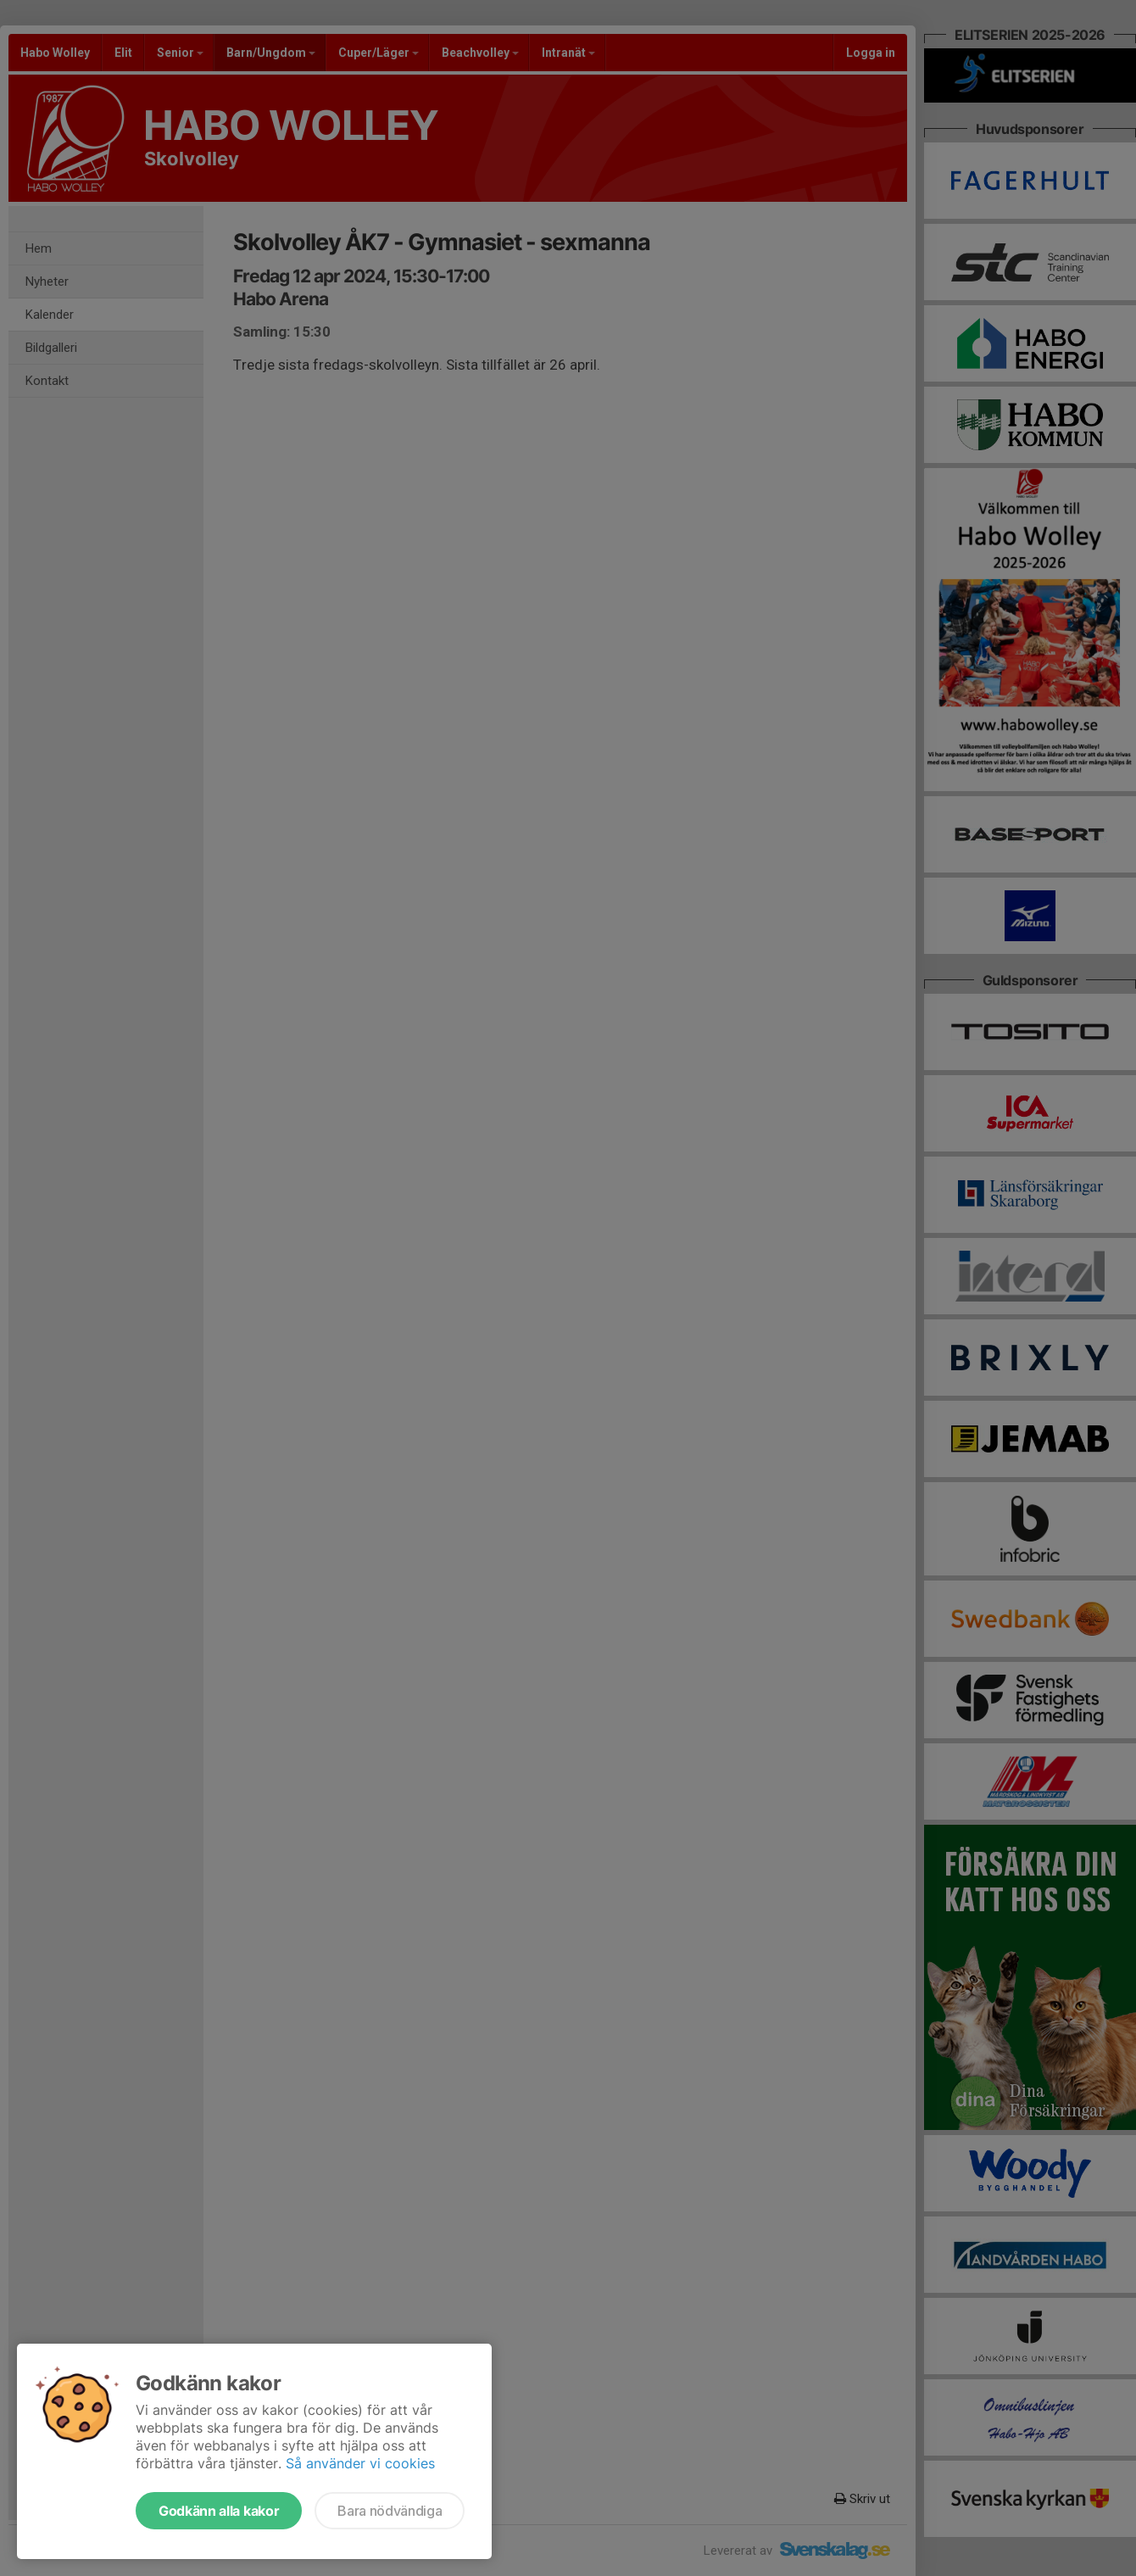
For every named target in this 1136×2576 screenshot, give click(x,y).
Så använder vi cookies (360, 2463)
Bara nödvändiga (389, 2510)
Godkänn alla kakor (219, 2510)
